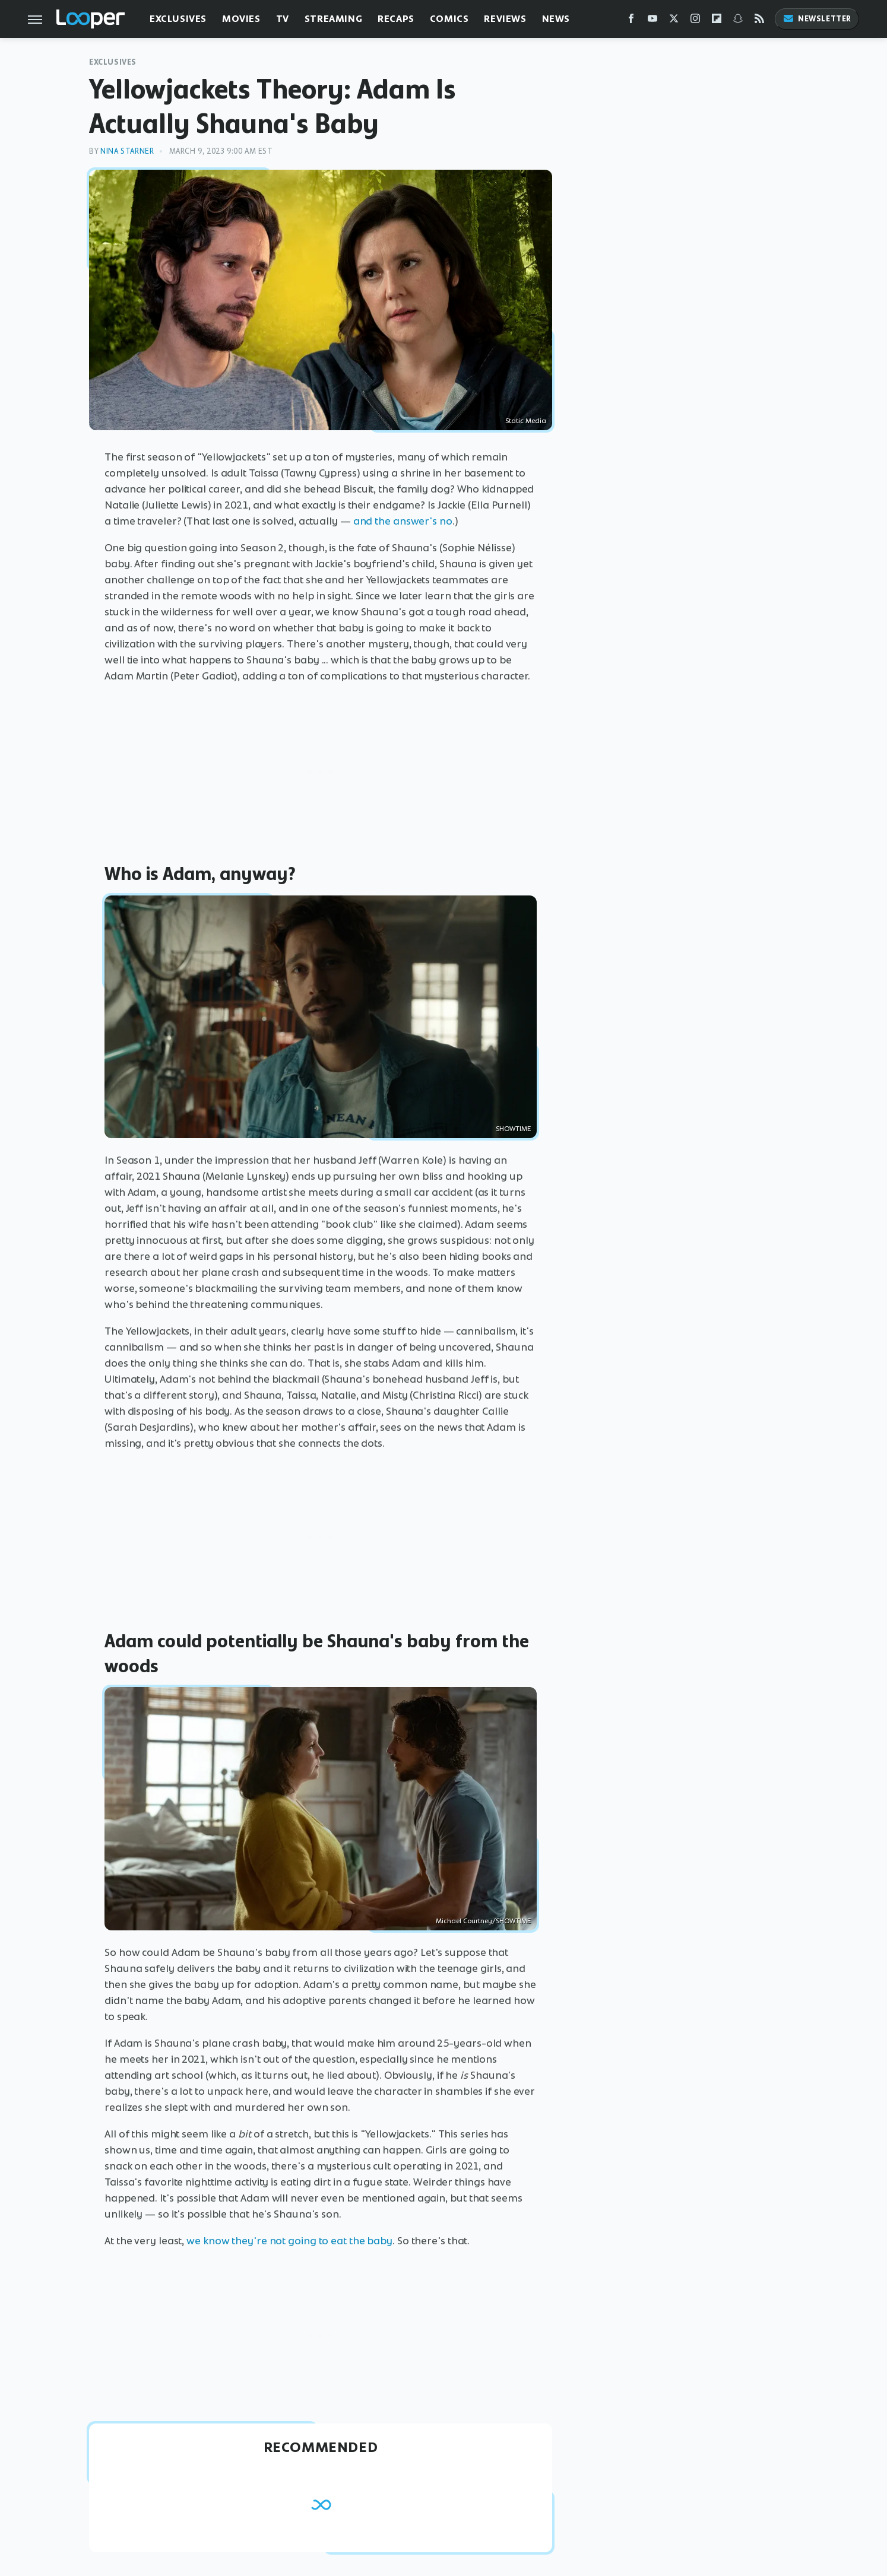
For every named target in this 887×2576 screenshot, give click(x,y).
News (556, 18)
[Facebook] (631, 21)
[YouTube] (652, 21)
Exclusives (178, 18)
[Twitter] (674, 21)
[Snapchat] (738, 21)
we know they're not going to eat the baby (289, 2241)
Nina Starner (127, 151)
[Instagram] (695, 21)
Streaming (333, 18)
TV (282, 18)
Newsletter (817, 19)
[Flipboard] (717, 21)
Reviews (505, 18)
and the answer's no (402, 521)
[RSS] (759, 21)
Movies (241, 18)
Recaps (396, 18)
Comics (449, 18)
